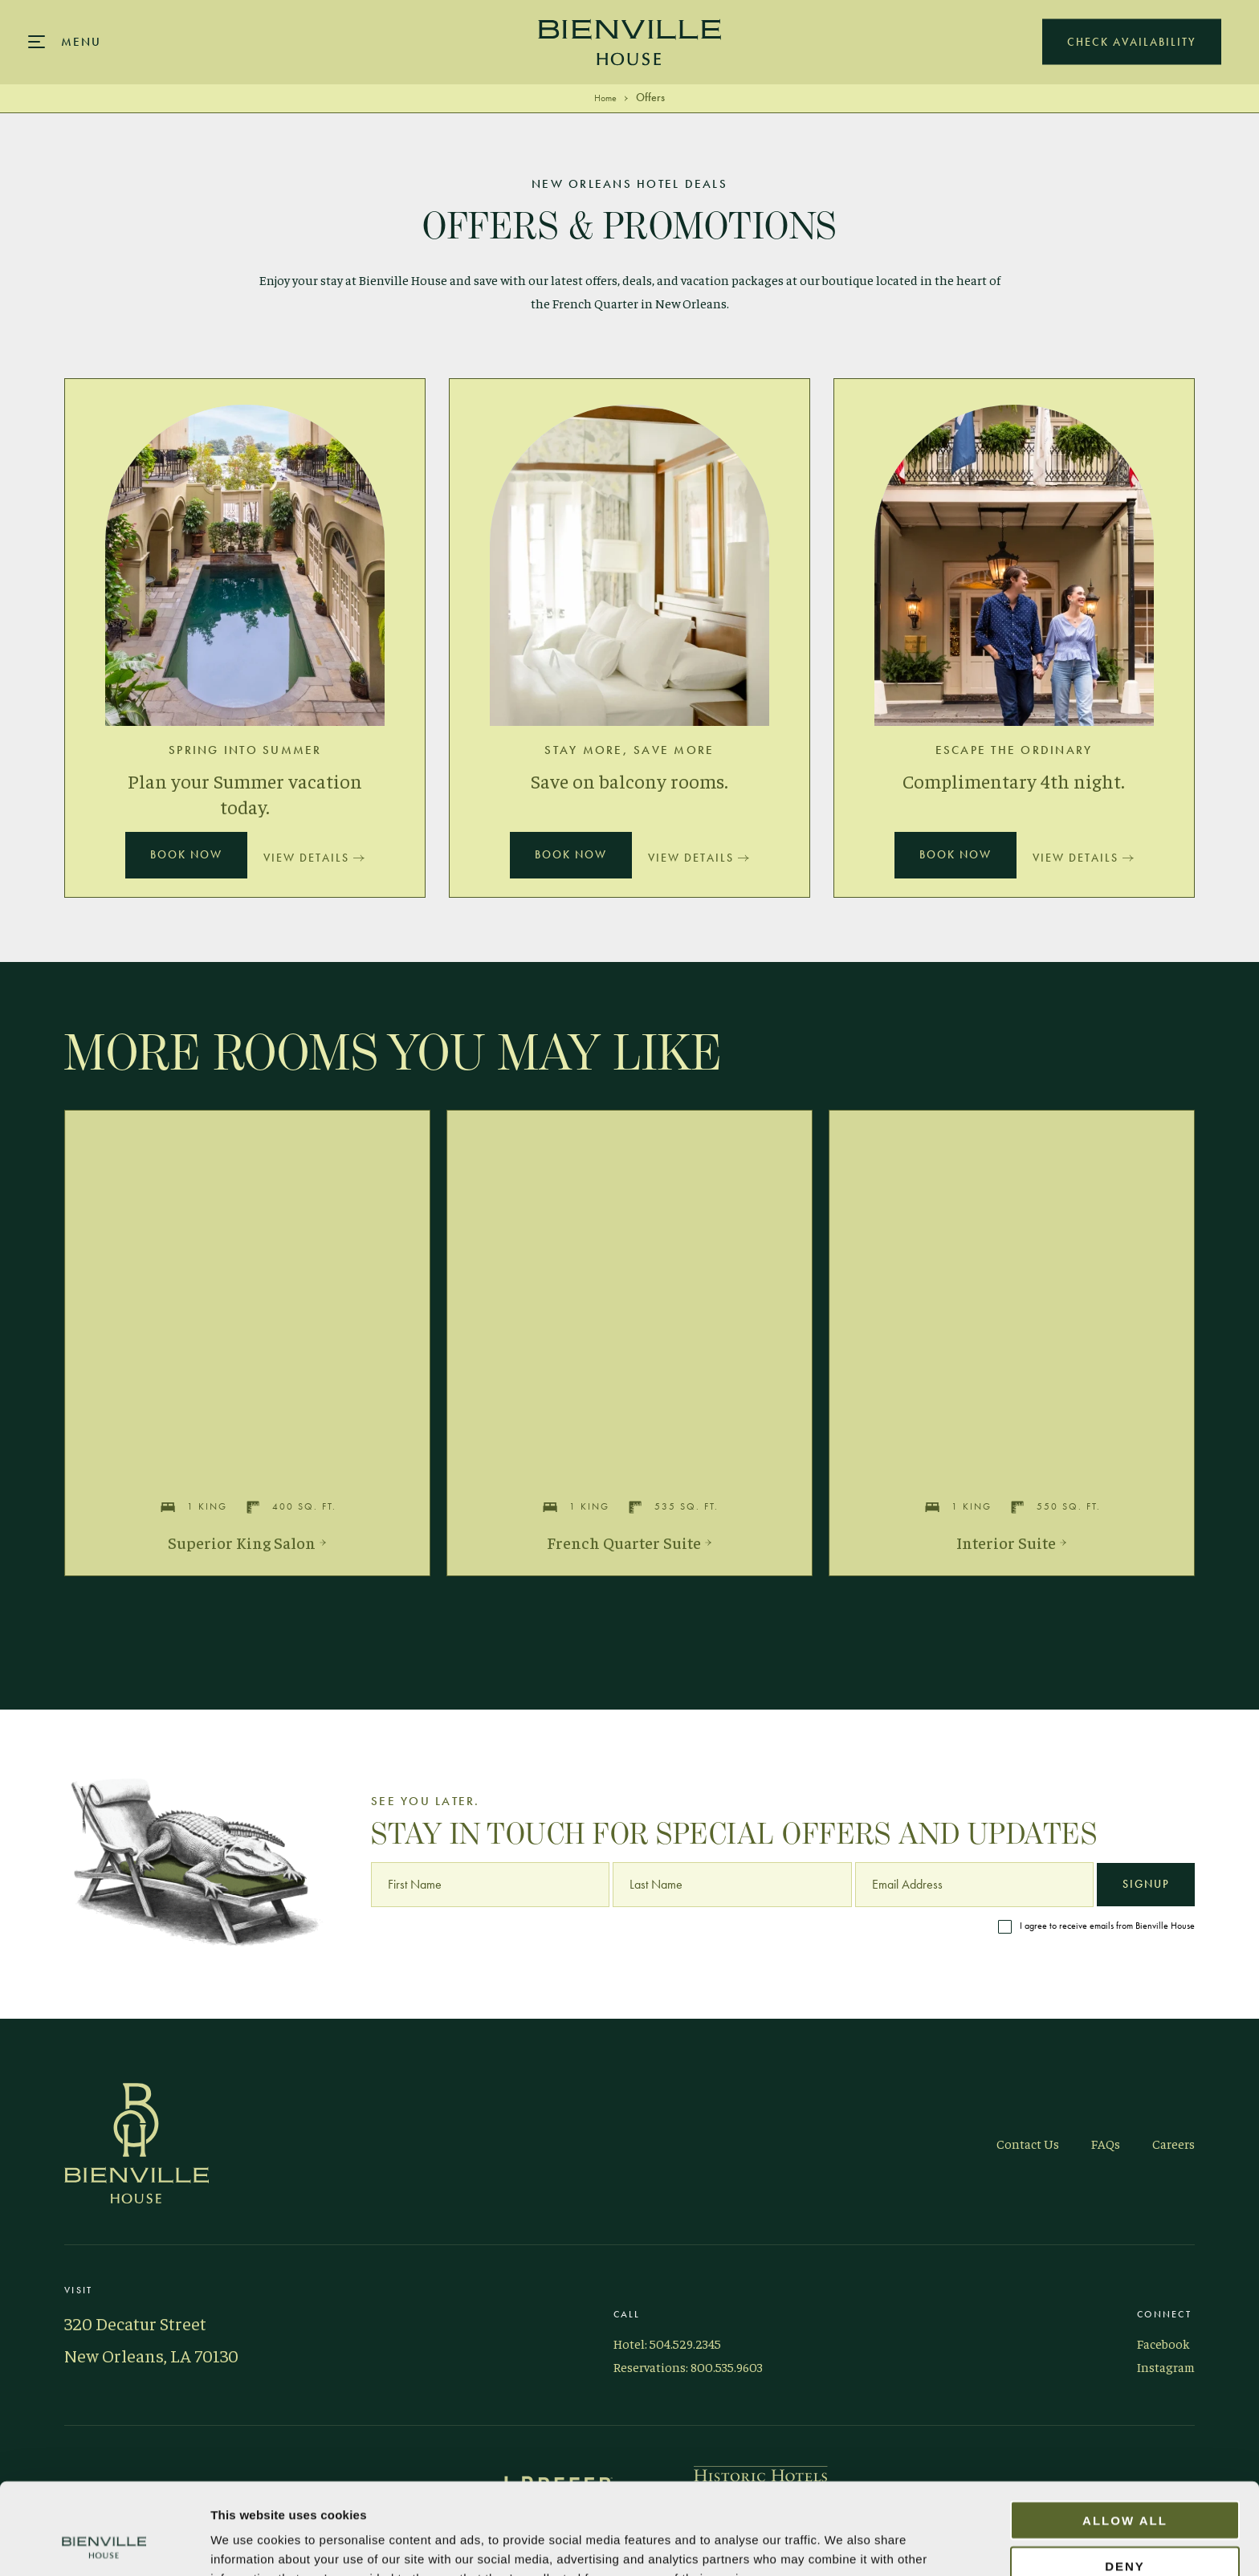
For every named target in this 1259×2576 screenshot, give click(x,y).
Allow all (1124, 2434)
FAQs (1105, 2143)
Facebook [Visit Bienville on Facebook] (1163, 2343)
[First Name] (490, 1884)
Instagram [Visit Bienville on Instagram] (1166, 2366)
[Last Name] (732, 1884)
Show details (921, 2544)
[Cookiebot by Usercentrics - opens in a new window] (104, 2545)
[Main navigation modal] (64, 41)
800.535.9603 (727, 2366)
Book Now (186, 855)
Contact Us (1027, 2143)
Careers (1173, 2143)
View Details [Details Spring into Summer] (314, 858)
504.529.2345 (685, 2343)
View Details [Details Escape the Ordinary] (1083, 858)
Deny (1125, 2480)
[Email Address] (974, 1884)
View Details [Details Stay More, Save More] (698, 858)
